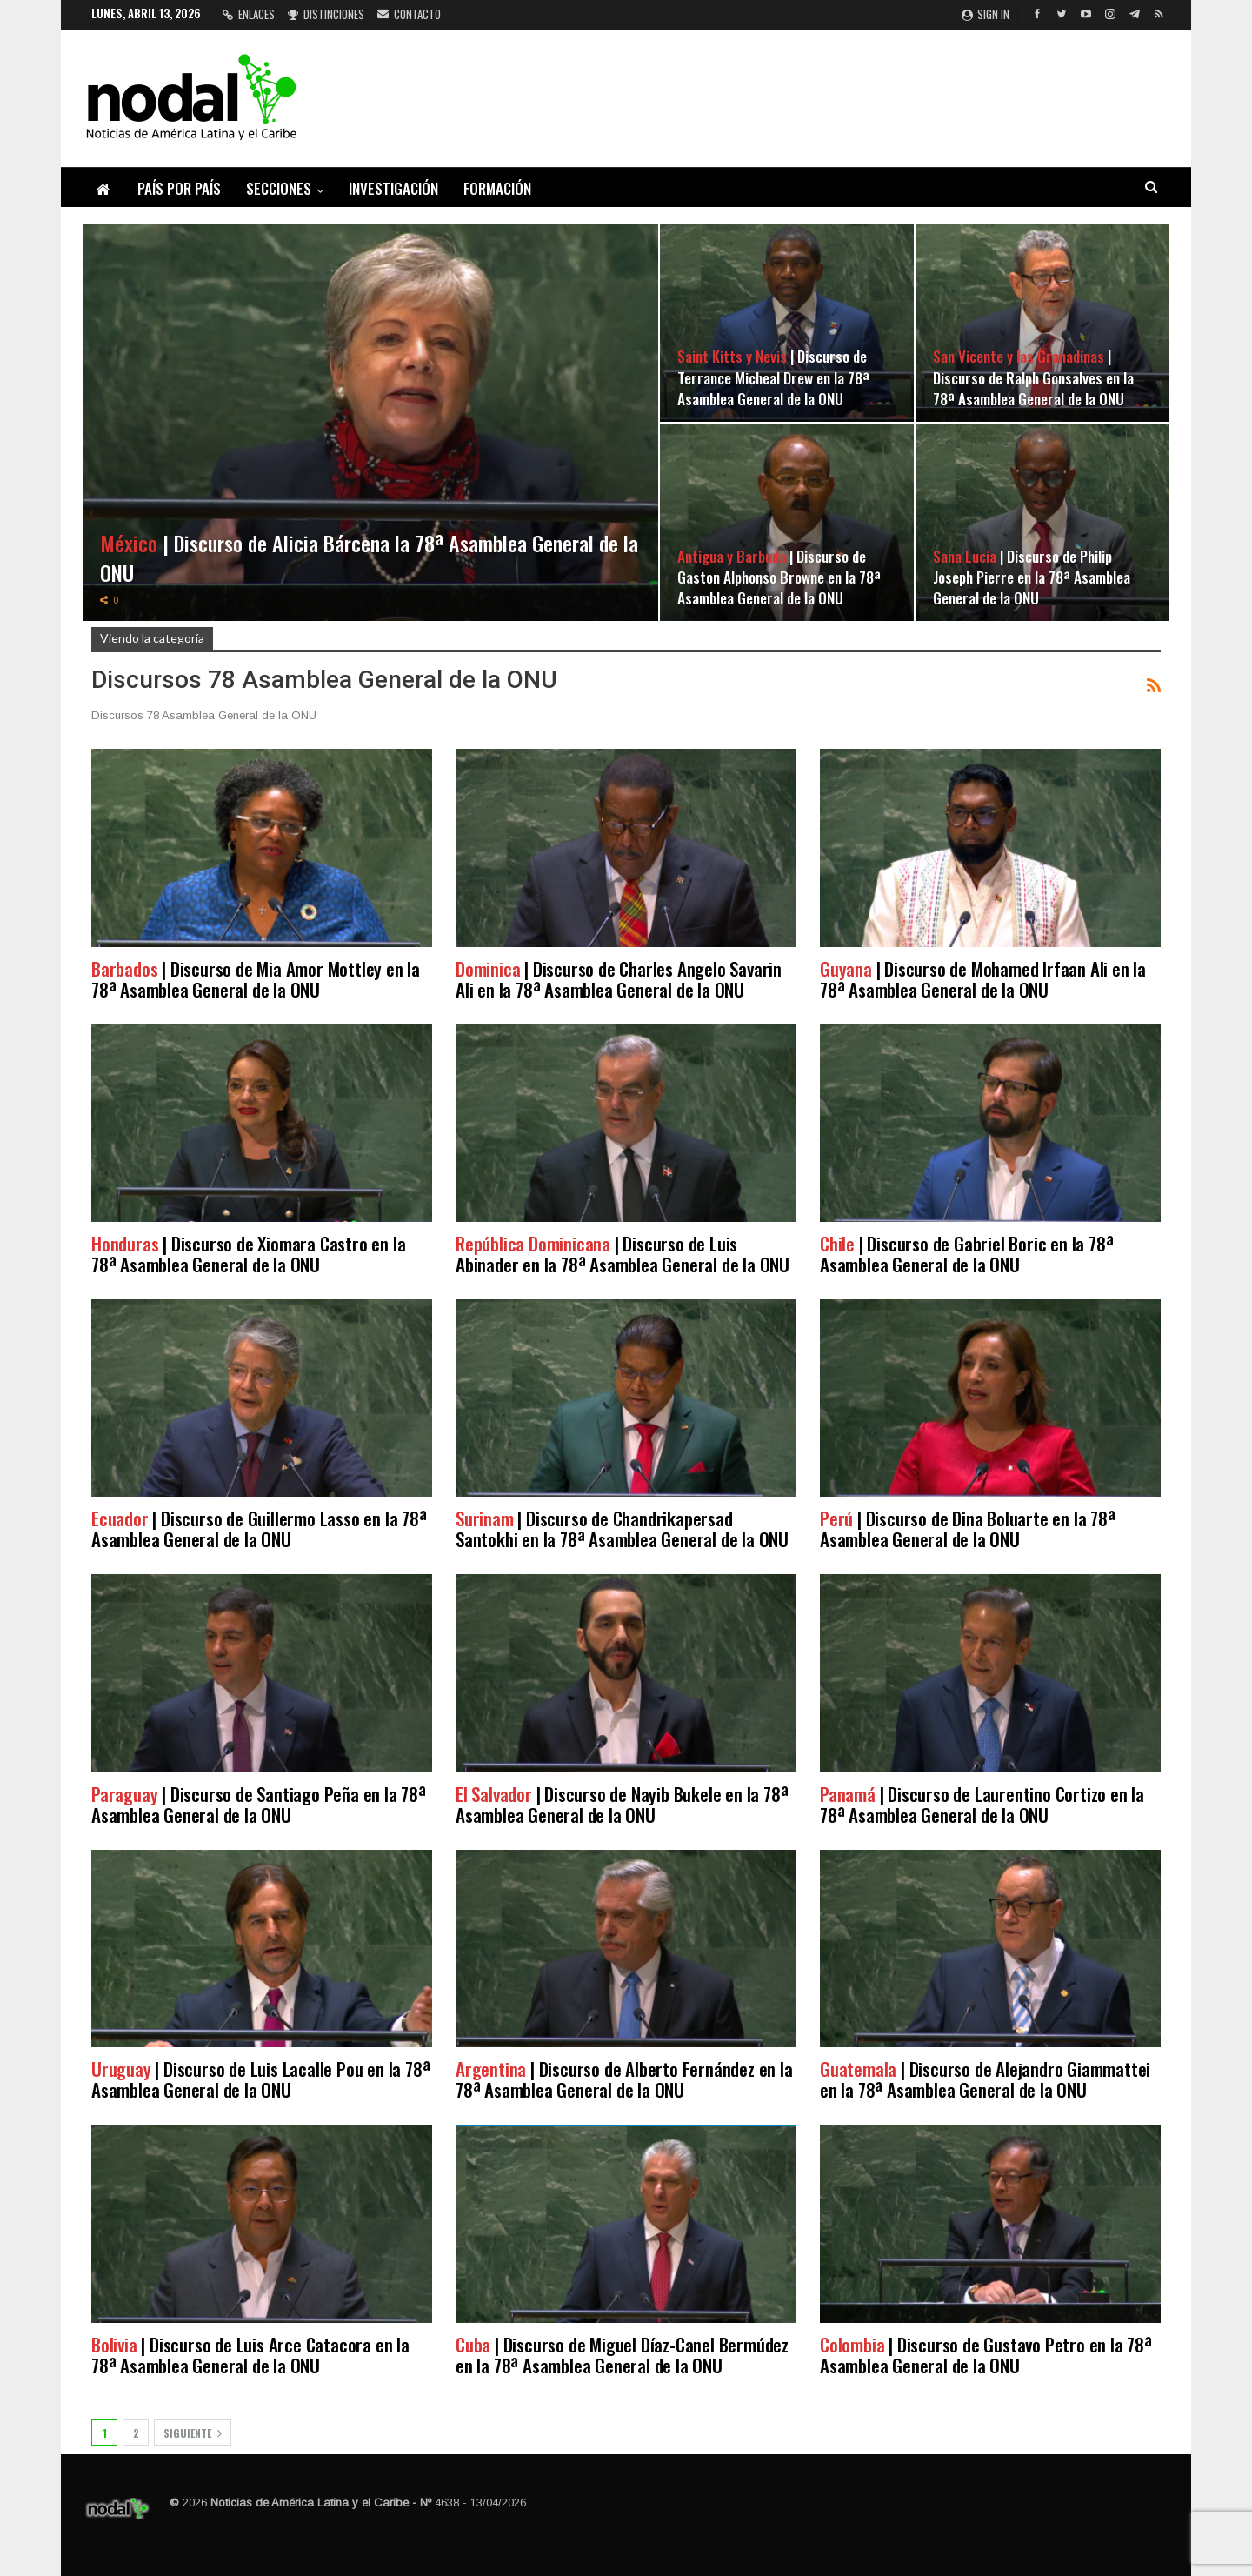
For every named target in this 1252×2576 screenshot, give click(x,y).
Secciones (278, 188)
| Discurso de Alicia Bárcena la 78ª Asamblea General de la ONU (369, 557)
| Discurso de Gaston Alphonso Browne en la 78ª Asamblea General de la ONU (779, 576)
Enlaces (249, 14)
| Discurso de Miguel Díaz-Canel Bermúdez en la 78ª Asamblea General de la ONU (622, 2355)
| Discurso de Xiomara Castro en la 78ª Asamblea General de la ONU (248, 1254)
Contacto (409, 14)
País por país (179, 188)
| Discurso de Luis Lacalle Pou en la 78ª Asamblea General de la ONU (260, 2079)
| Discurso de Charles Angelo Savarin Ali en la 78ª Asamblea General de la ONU (619, 979)
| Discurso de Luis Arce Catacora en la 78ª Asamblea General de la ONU (250, 2355)
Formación (497, 188)
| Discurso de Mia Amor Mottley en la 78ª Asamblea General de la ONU (255, 979)
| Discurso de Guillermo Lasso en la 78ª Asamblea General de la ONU (259, 1528)
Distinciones (326, 14)
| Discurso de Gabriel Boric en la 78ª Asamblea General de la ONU (966, 1254)
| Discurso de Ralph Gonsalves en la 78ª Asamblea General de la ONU (1033, 376)
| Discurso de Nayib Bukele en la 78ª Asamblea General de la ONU (622, 1804)
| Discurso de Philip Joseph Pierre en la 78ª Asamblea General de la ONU (1031, 576)
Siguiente (192, 2433)
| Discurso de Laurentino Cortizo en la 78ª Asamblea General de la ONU (982, 1804)
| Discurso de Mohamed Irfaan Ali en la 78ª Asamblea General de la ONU (983, 979)
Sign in (985, 14)
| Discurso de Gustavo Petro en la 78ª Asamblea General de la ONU (986, 2355)
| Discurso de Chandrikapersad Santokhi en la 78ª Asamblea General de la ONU (622, 1528)
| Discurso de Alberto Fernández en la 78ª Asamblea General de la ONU (624, 2079)
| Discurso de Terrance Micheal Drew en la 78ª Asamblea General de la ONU (773, 376)
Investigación (393, 188)
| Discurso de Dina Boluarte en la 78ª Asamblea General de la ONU (967, 1528)
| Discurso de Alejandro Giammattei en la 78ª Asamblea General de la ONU (985, 2079)
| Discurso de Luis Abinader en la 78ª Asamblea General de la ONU (622, 1254)
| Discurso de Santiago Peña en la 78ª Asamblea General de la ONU (258, 1804)
